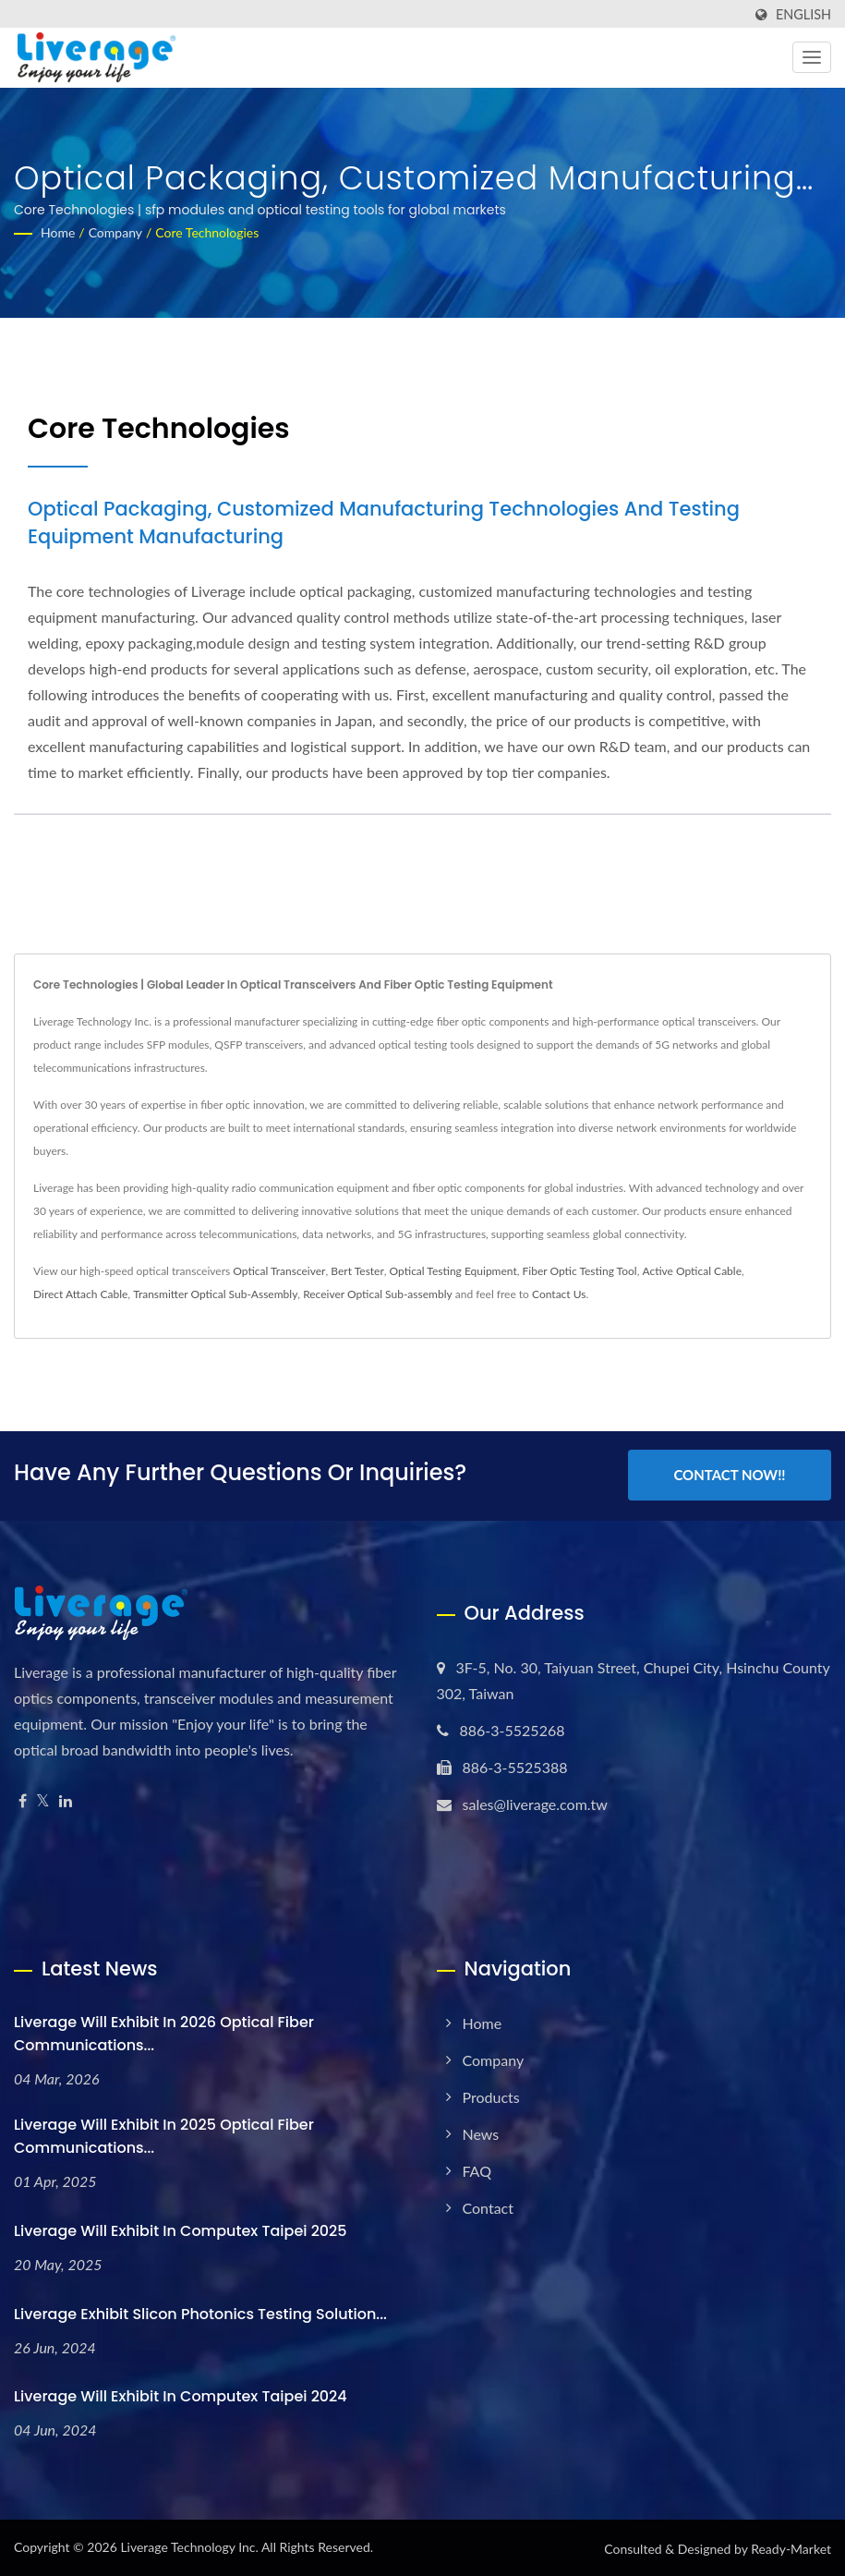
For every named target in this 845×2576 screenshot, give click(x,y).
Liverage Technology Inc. (189, 2545)
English (803, 14)
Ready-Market (791, 2547)
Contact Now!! (729, 1474)
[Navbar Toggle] (811, 57)
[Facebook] (22, 1799)
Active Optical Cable (692, 1271)
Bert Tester (357, 1271)
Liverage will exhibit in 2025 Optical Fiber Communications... (164, 2134)
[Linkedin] (65, 1799)
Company (115, 232)
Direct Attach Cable (80, 1294)
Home (58, 232)
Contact (488, 2206)
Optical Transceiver (279, 1271)
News (481, 2132)
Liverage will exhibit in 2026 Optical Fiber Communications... (164, 2032)
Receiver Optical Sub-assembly (378, 1294)
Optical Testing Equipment (453, 1271)
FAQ (477, 2169)
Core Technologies (207, 232)
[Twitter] (43, 1799)
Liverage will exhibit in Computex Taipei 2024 (180, 2394)
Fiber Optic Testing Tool (580, 1271)
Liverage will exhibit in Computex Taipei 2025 (180, 2229)
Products (491, 2095)
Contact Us (558, 1294)
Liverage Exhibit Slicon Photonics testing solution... (200, 2312)
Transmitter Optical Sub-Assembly (215, 1294)
